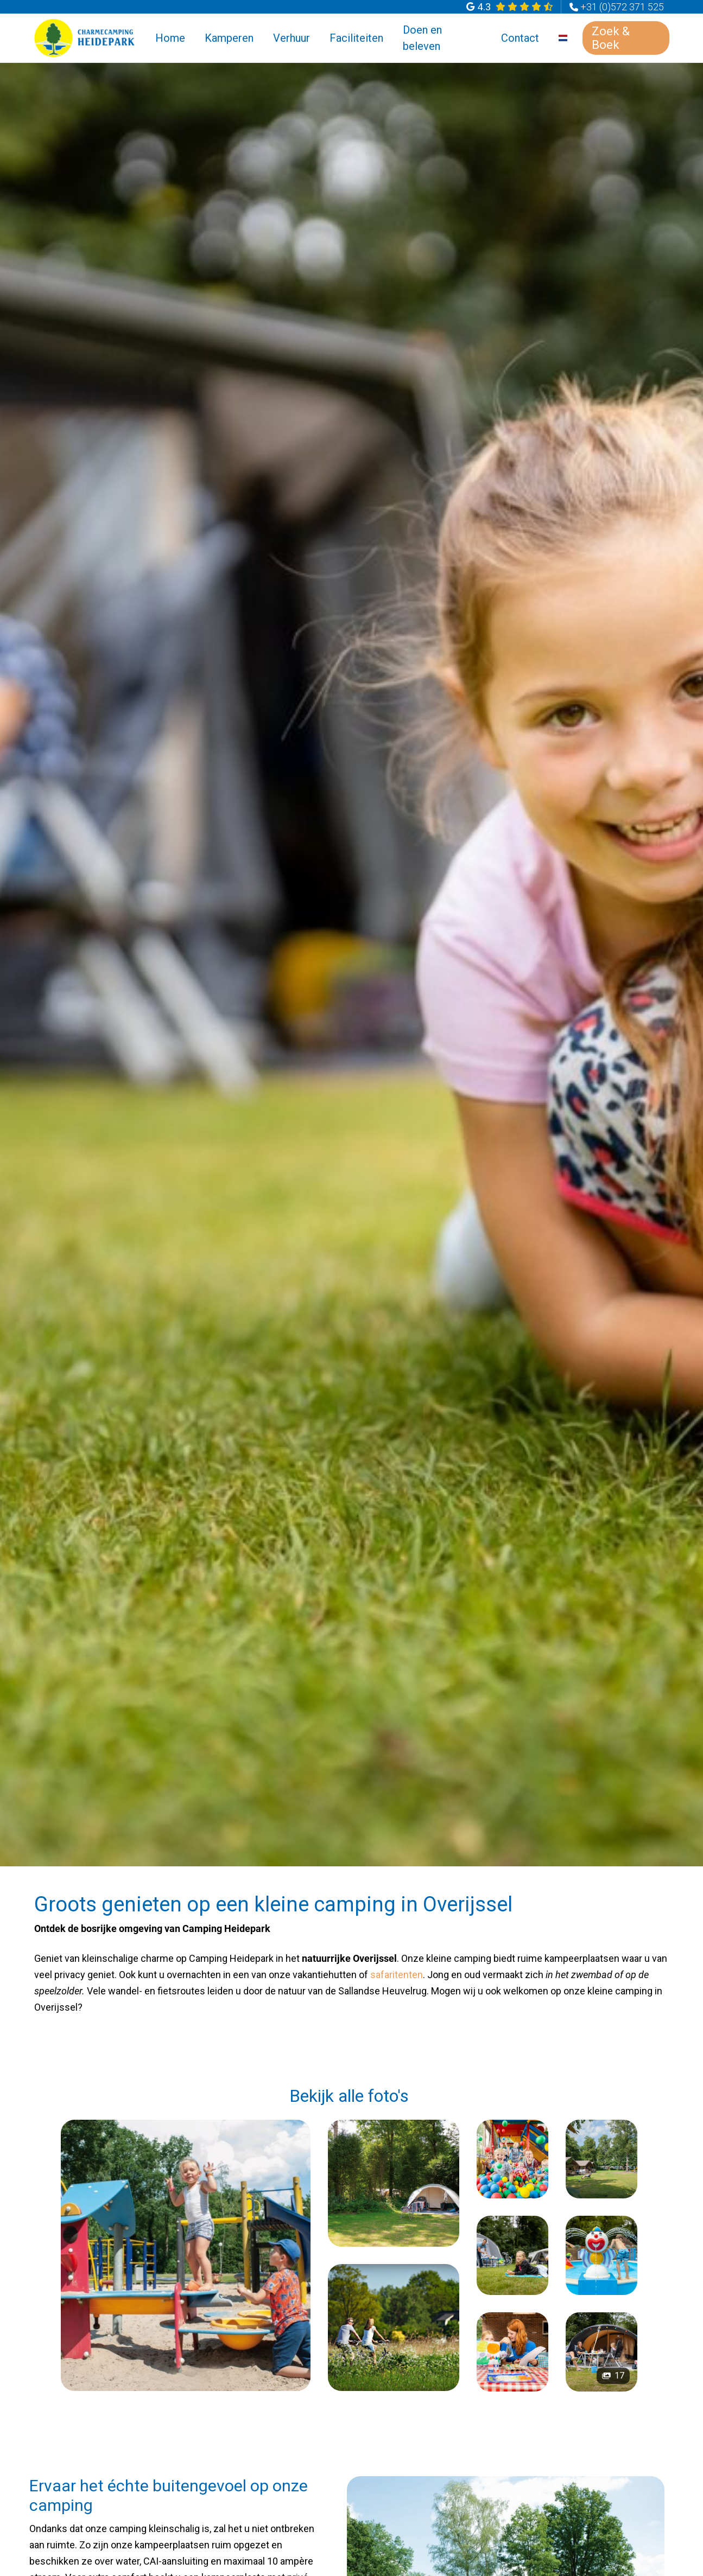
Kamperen (229, 37)
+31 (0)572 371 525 (622, 6)
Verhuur (291, 37)
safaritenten (396, 1974)
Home (170, 37)
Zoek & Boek (611, 38)
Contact (520, 37)
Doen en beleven (422, 38)
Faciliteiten (356, 37)
